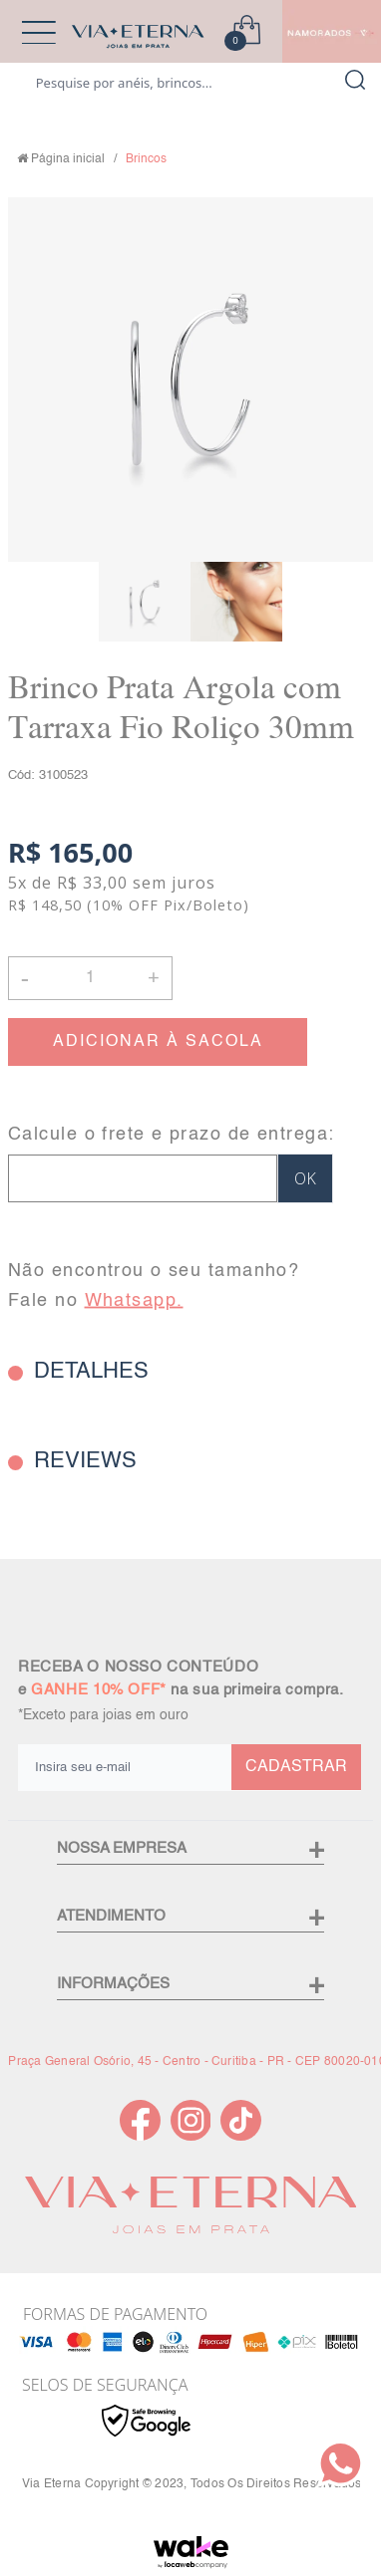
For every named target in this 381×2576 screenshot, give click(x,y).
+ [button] (154, 976)
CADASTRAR (296, 1767)
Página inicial (68, 159)
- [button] (25, 977)
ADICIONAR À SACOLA (158, 1042)
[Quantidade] (90, 978)
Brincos (146, 159)
